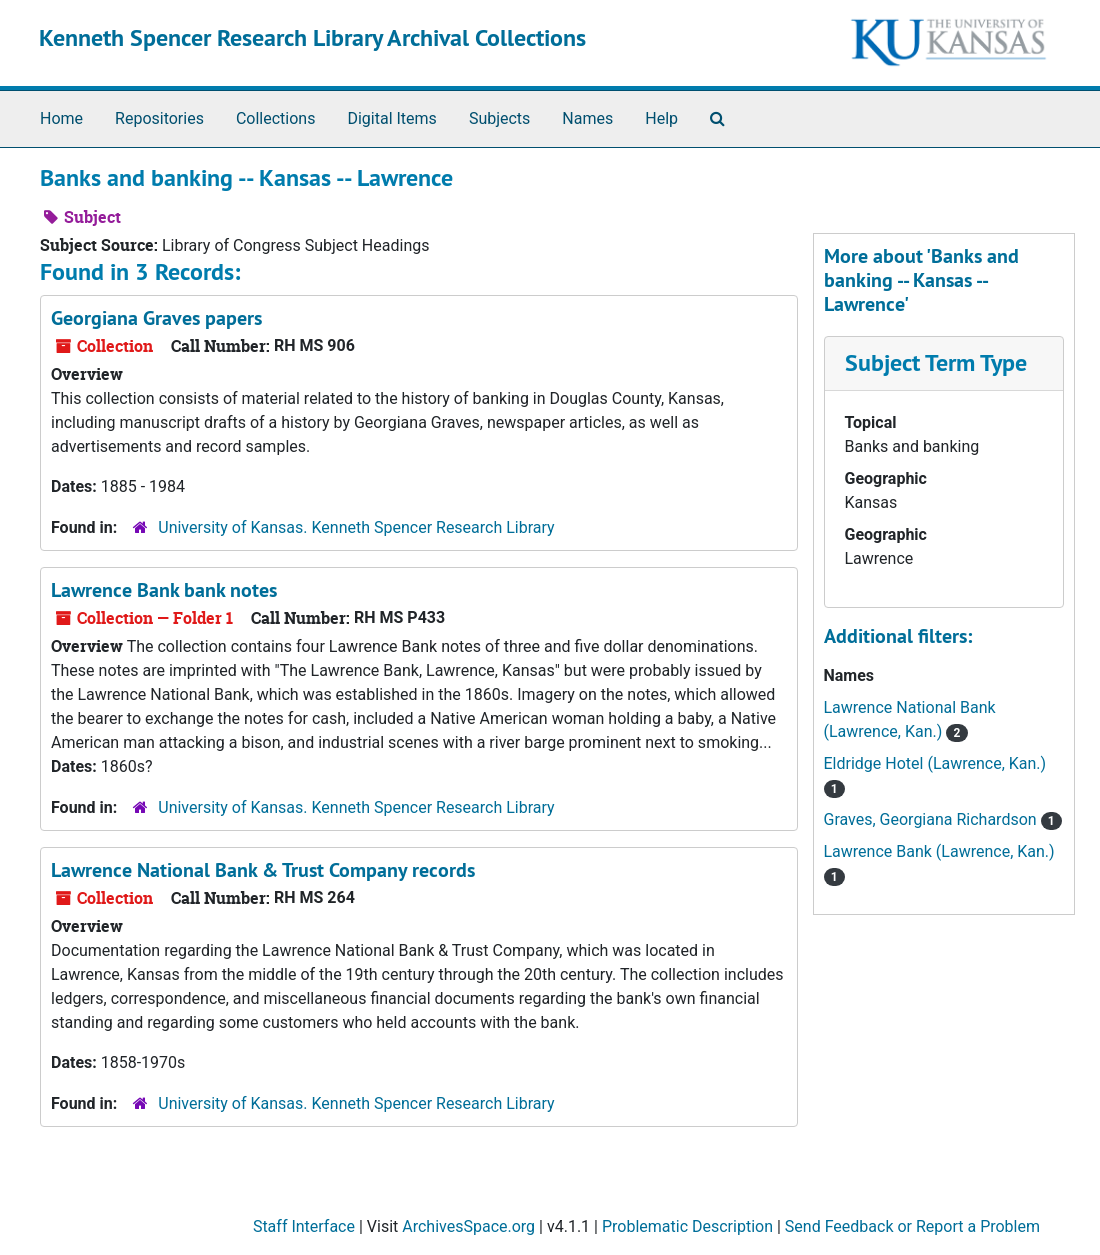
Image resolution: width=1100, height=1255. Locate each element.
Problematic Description (687, 1226)
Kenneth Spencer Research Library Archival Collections (312, 37)
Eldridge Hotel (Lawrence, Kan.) (935, 763)
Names (587, 118)
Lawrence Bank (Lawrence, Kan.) (939, 851)
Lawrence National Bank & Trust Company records (263, 870)
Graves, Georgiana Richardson (932, 819)
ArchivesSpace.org (468, 1226)
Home (61, 118)
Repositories (159, 118)
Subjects (499, 118)
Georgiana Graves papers (156, 318)
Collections (276, 118)
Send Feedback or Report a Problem (912, 1226)
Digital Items (391, 118)
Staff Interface (304, 1226)
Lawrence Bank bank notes (164, 590)
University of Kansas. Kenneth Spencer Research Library (356, 527)
